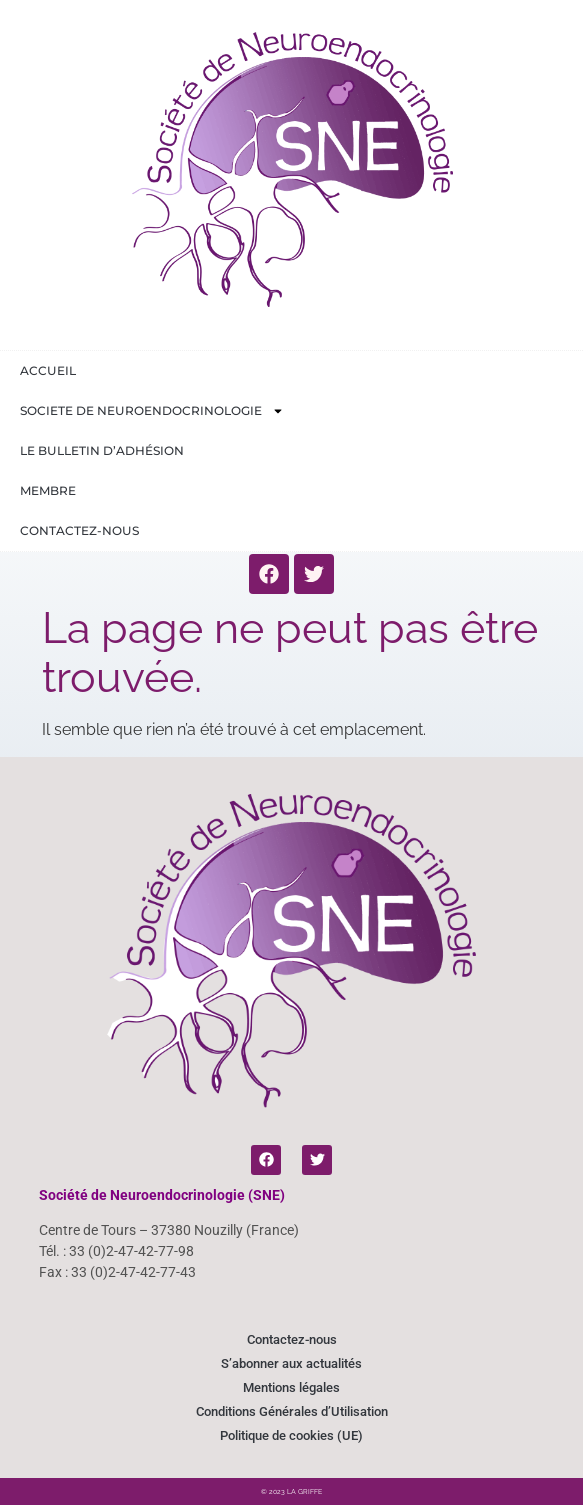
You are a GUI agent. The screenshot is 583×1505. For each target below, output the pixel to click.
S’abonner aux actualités (291, 1363)
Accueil (48, 370)
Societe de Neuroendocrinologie (152, 411)
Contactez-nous (79, 530)
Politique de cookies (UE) (291, 1435)
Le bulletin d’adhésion (102, 450)
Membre (48, 490)
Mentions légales (291, 1387)
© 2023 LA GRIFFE (291, 1491)
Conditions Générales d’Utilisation (292, 1411)
